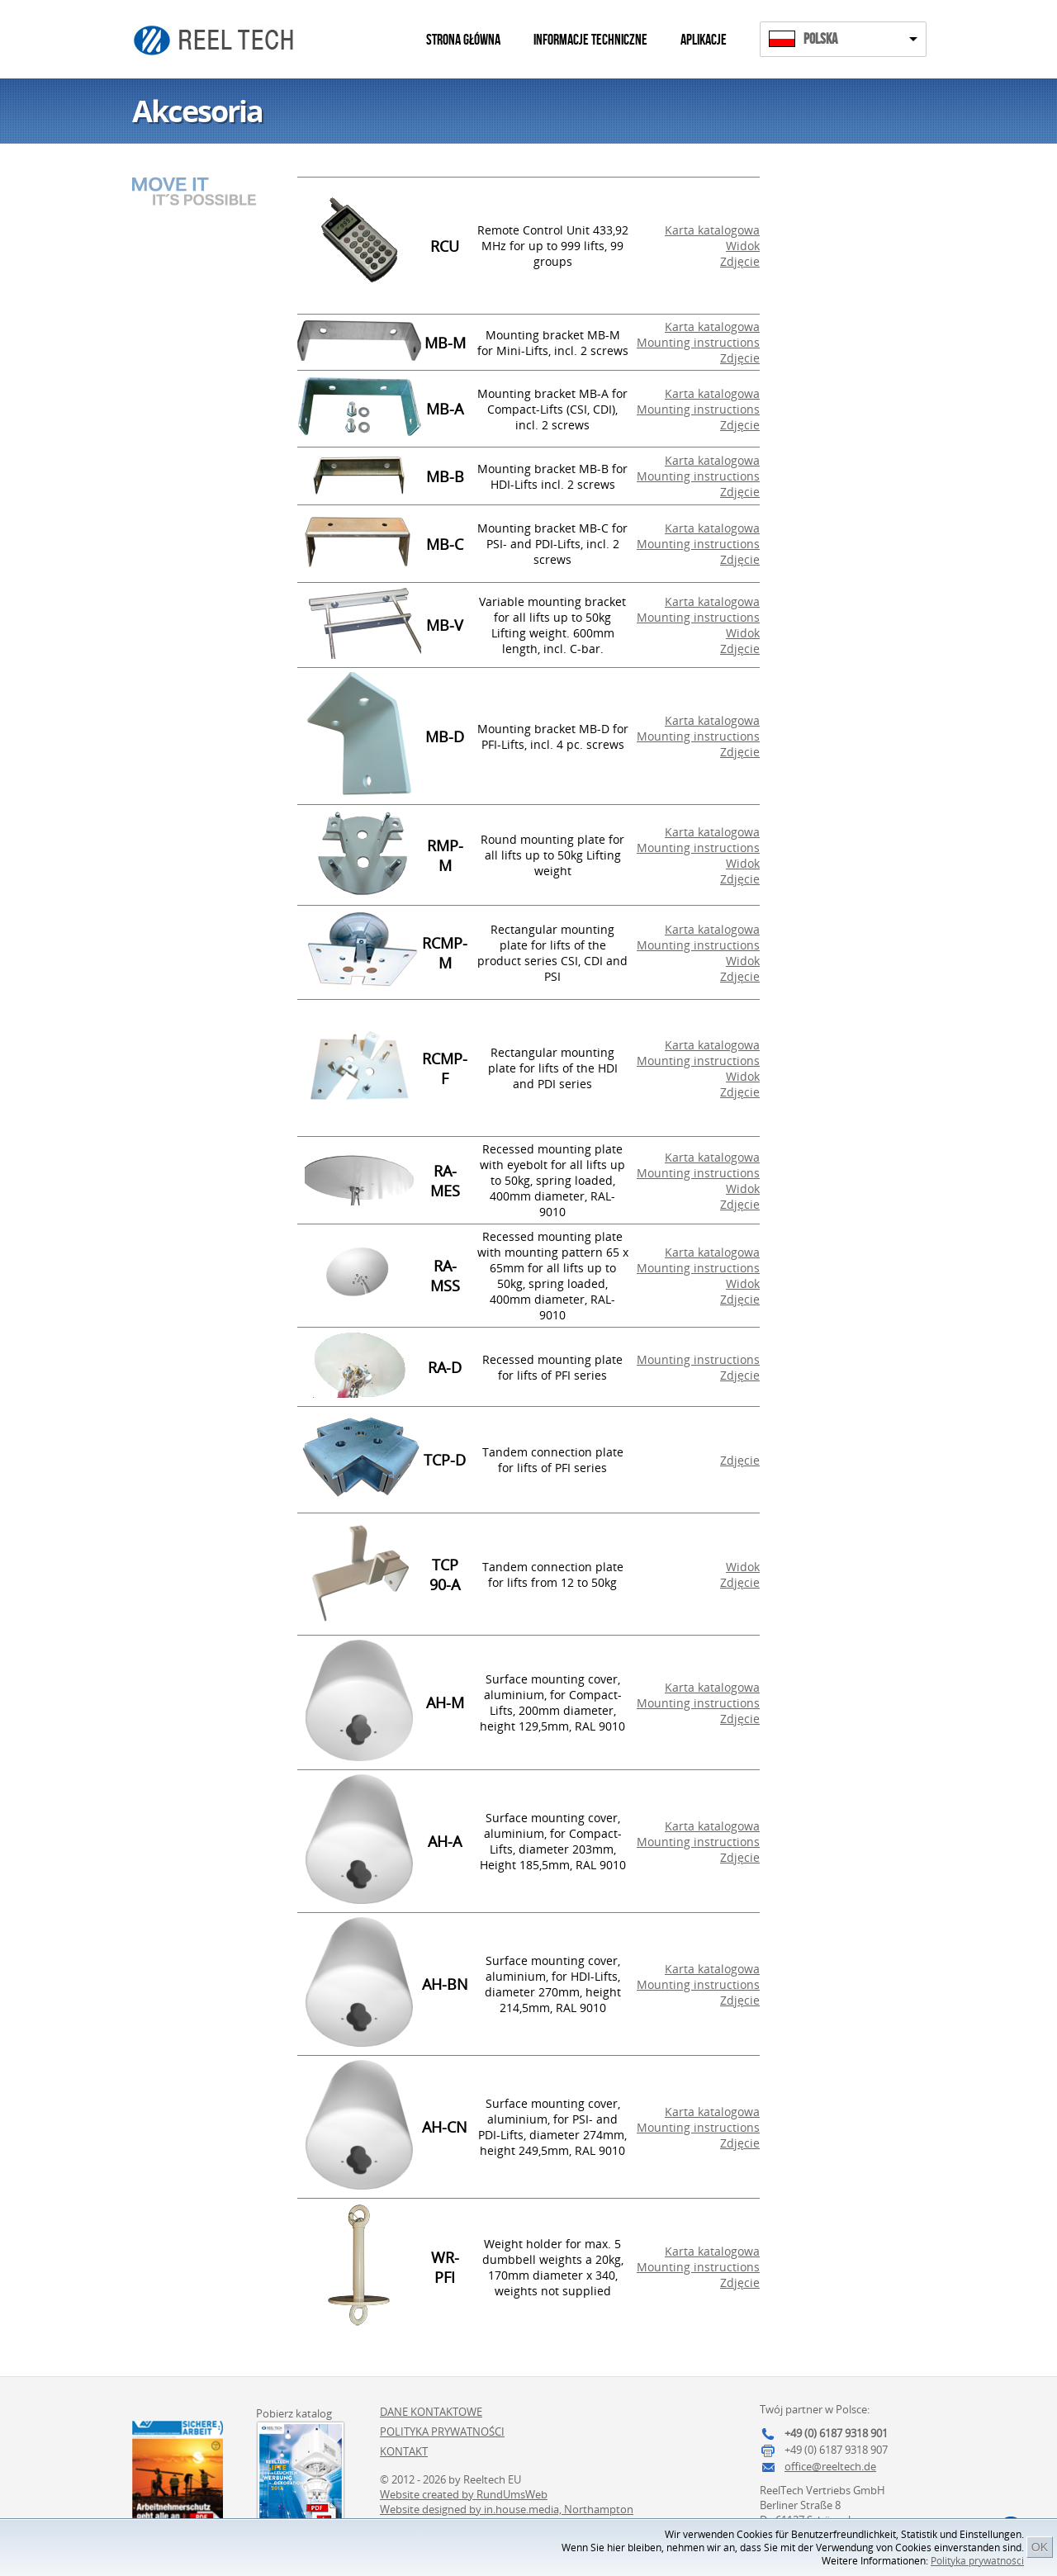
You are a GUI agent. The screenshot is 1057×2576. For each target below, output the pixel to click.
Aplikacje (703, 40)
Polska (820, 39)
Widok (743, 245)
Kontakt (404, 2451)
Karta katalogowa (712, 230)
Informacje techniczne (590, 40)
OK (1039, 2547)
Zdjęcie (740, 261)
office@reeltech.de (830, 2466)
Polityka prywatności (977, 2561)
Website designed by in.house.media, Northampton (506, 2509)
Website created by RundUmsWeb (463, 2494)
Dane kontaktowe (431, 2411)
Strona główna (463, 40)
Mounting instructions (698, 342)
